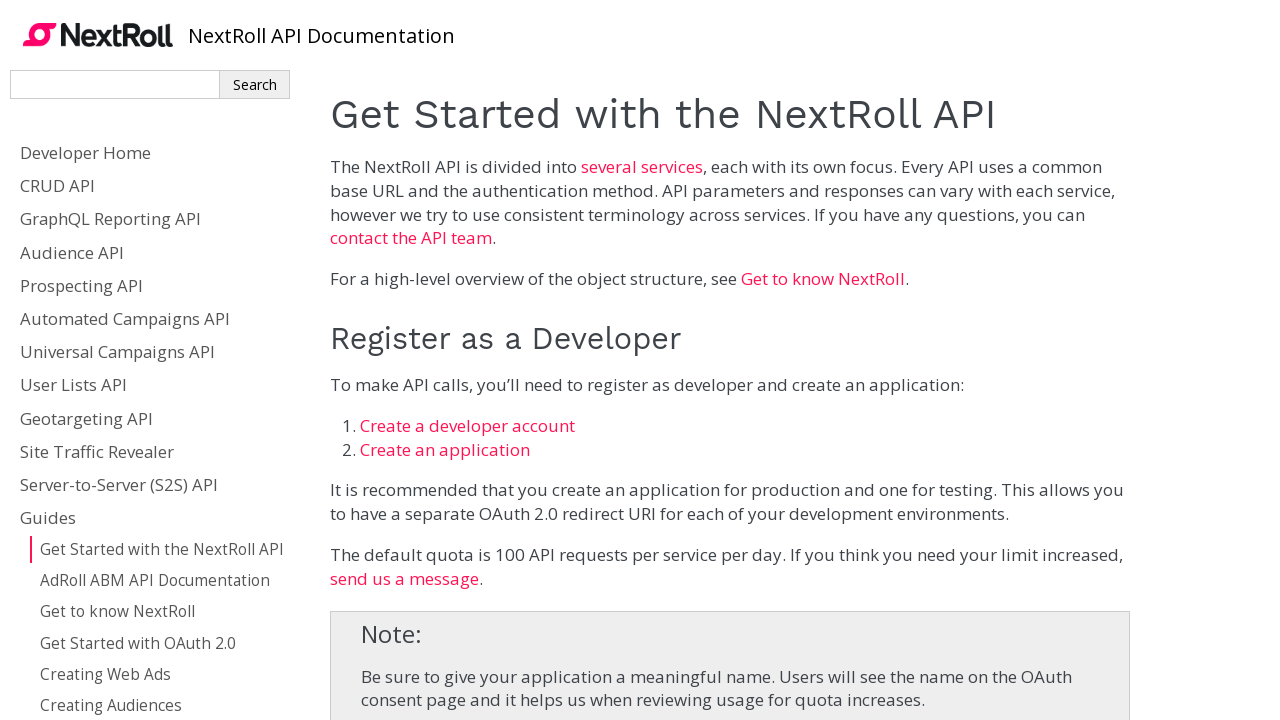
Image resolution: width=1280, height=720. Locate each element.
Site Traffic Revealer (97, 451)
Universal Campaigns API (117, 351)
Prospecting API (81, 285)
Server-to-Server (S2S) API (119, 484)
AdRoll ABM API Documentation (155, 580)
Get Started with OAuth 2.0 (138, 643)
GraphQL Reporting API (110, 218)
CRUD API (57, 185)
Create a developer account (467, 425)
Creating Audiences (111, 705)
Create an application (445, 449)
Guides (48, 517)
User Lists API (73, 384)
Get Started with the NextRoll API (162, 549)
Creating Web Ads (105, 674)
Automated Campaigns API (125, 318)
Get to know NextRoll (117, 611)
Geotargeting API (86, 418)
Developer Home (85, 152)
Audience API (72, 252)
